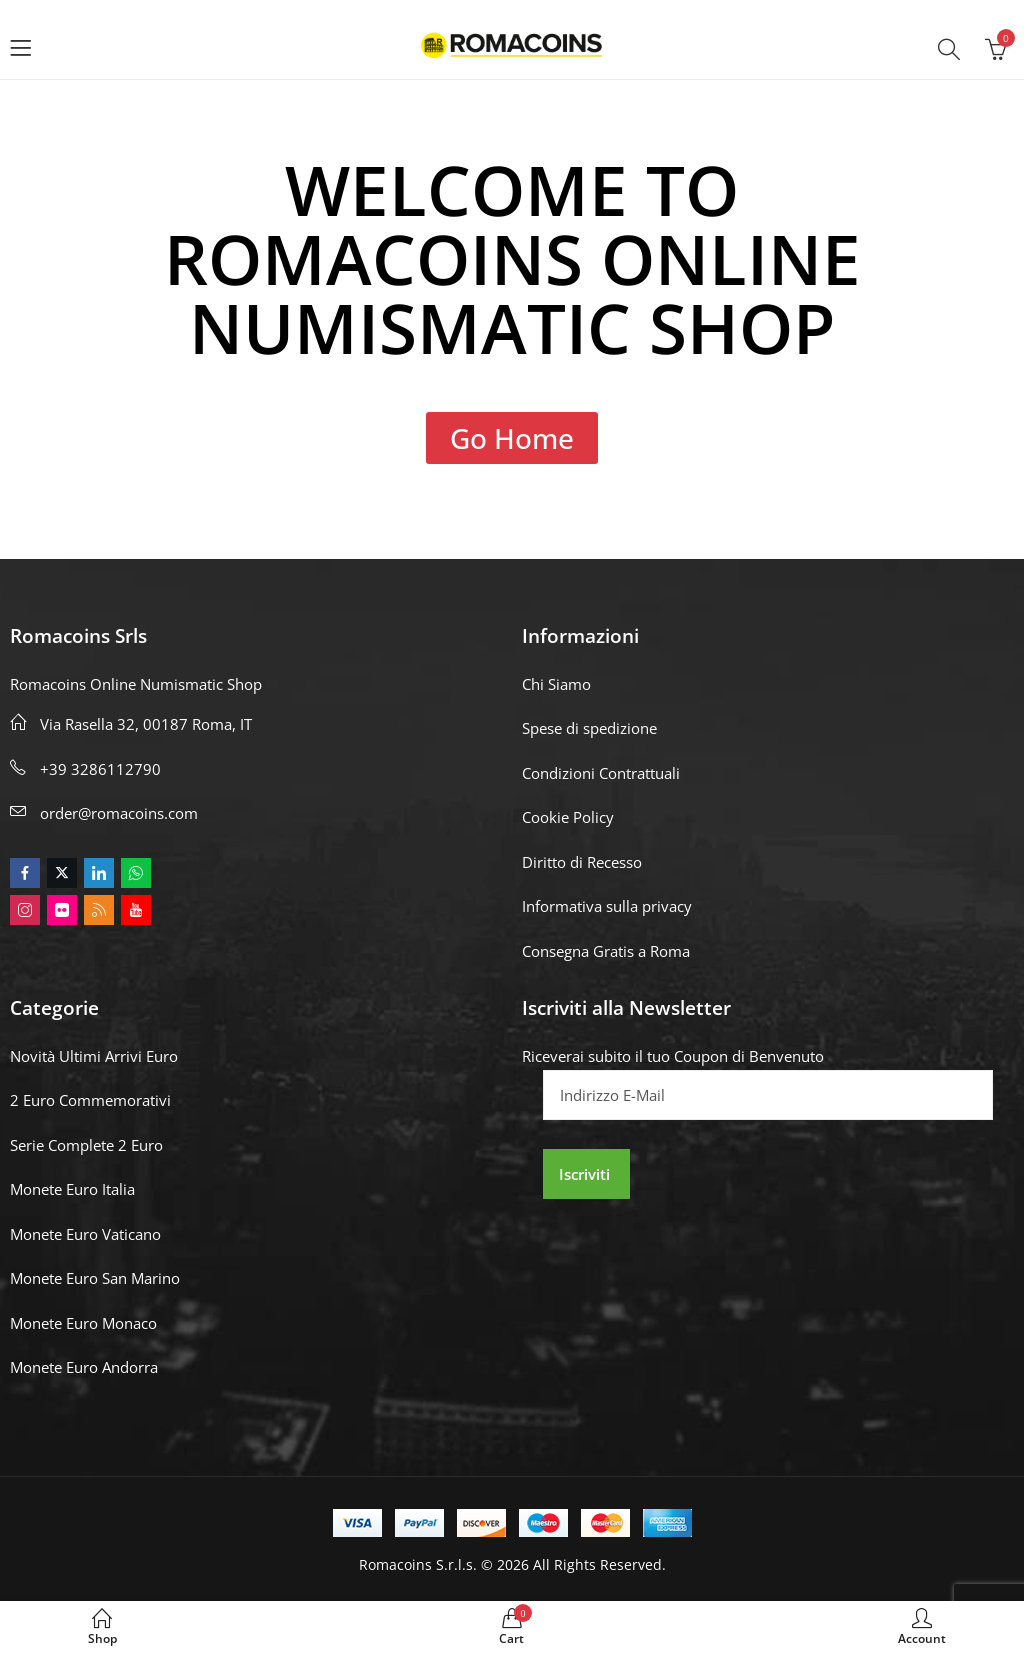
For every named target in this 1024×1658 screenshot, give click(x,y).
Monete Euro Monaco (83, 1323)
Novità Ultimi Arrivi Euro (94, 1056)
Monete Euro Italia (72, 1189)
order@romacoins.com (119, 813)
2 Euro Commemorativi (90, 1100)
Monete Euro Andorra (84, 1367)
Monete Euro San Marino (95, 1278)
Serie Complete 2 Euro (86, 1145)
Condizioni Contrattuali (601, 773)
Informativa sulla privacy (607, 906)
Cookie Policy (568, 817)
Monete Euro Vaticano (85, 1234)
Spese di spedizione (589, 728)
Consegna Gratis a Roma (606, 951)
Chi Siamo (556, 684)
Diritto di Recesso (582, 862)
